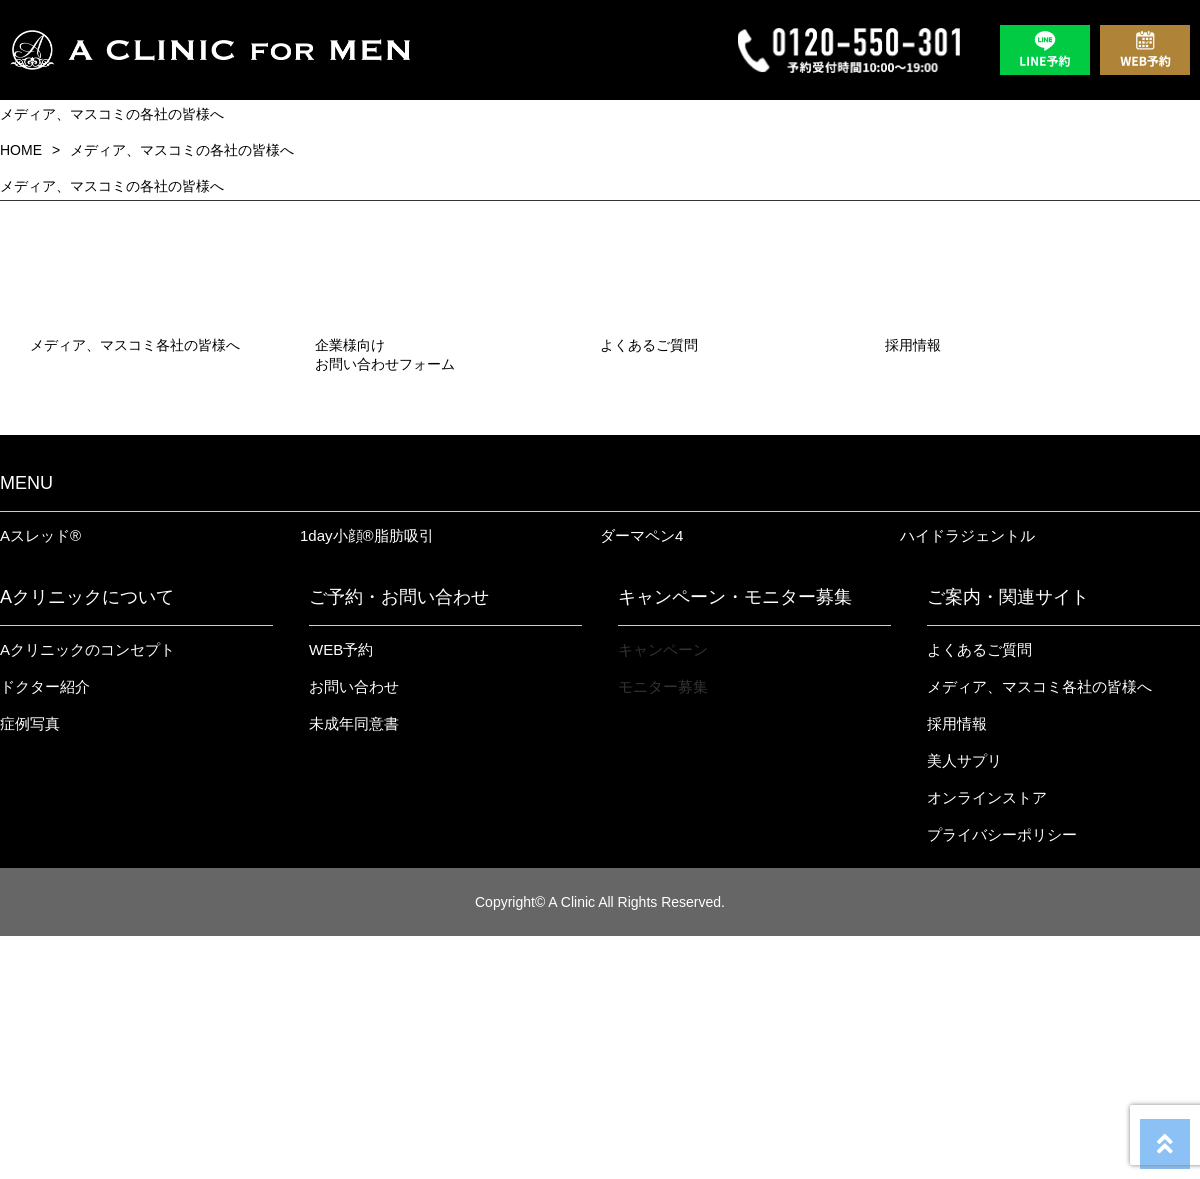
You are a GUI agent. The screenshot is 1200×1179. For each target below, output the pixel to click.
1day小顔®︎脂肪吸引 (367, 778)
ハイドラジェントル (967, 778)
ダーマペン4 (641, 778)
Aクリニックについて (87, 840)
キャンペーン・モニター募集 (735, 840)
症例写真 (30, 966)
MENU (26, 726)
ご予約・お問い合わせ (399, 840)
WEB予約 (341, 892)
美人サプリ (964, 1003)
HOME (21, 150)
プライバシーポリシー (1002, 1077)
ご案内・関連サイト (1008, 840)
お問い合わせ (354, 929)
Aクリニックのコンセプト (87, 892)
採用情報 (957, 966)
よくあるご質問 (979, 892)
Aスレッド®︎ (40, 778)
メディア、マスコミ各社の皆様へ (1039, 929)
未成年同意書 (354, 966)
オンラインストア (987, 1040)
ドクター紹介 (45, 929)
